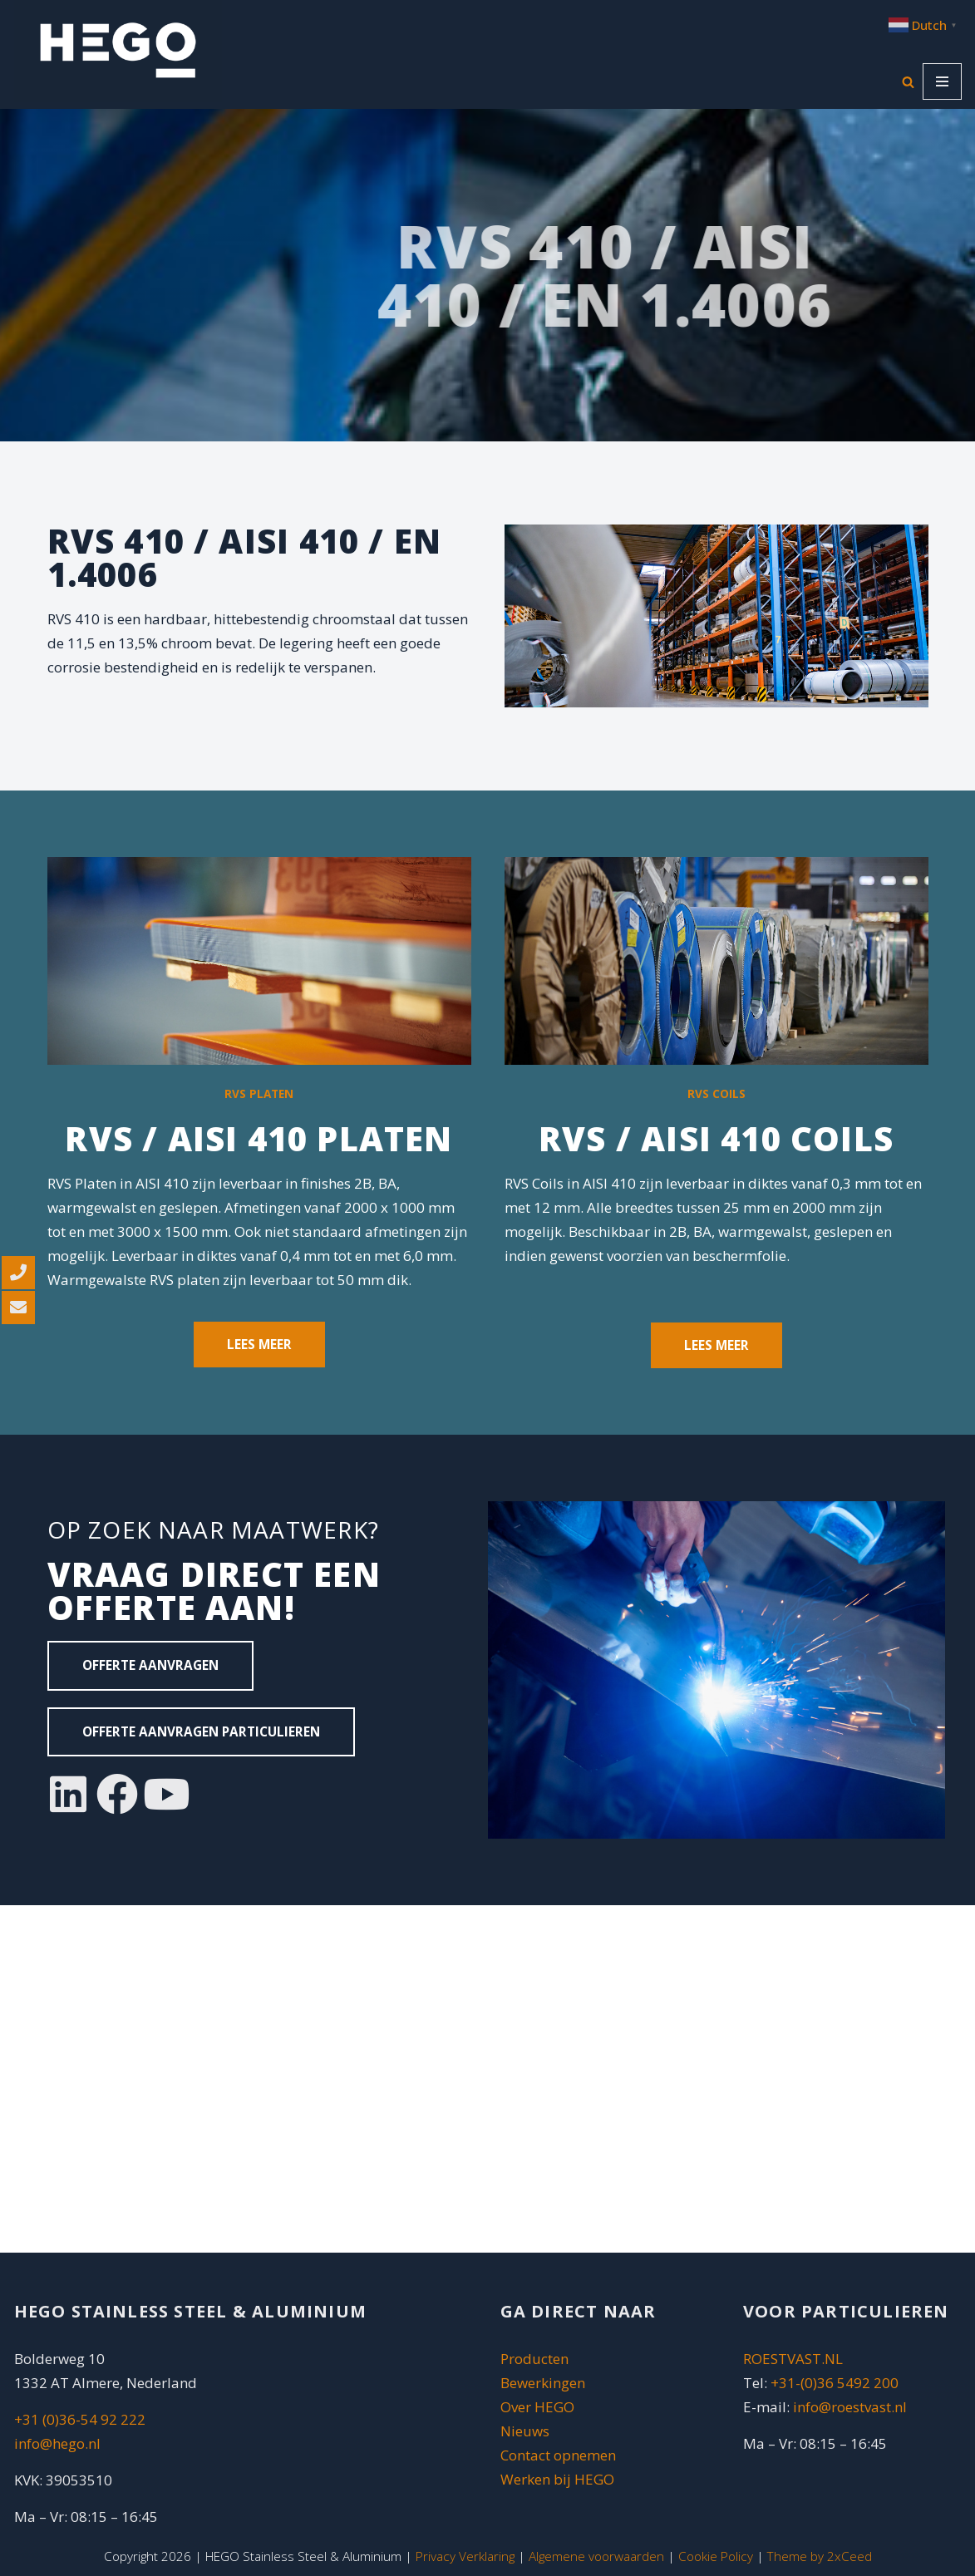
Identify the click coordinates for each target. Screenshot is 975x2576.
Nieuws (524, 2431)
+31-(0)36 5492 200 (835, 2382)
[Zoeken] (908, 82)
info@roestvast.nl (850, 2406)
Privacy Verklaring (465, 2556)
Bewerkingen (542, 2382)
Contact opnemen (559, 2455)
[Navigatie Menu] (942, 81)
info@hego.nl (57, 2443)
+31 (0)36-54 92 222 (79, 2419)
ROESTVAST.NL (793, 2358)
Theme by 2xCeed (819, 2556)
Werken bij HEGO (557, 2479)
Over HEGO (537, 2406)
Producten (534, 2358)
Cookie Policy (715, 2556)
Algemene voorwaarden (596, 2556)
